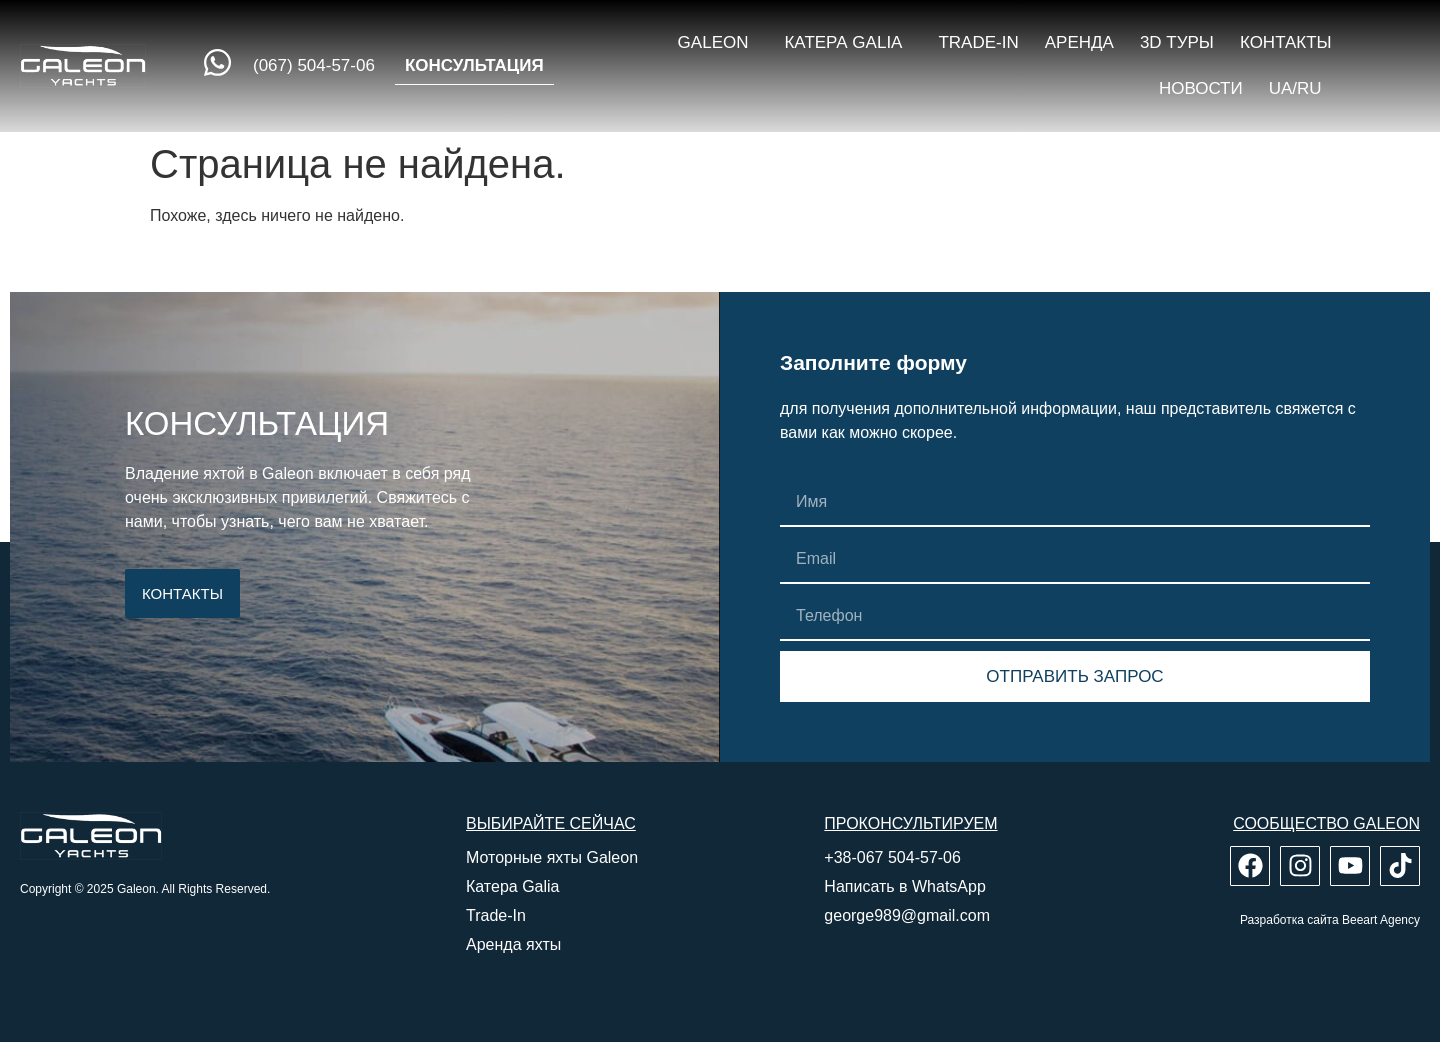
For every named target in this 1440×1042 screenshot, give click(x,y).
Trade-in (978, 42)
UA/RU (1300, 89)
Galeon (718, 43)
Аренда (1079, 42)
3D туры (1177, 42)
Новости (1201, 88)
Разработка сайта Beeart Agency (1330, 920)
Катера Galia (848, 43)
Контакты (1286, 42)
